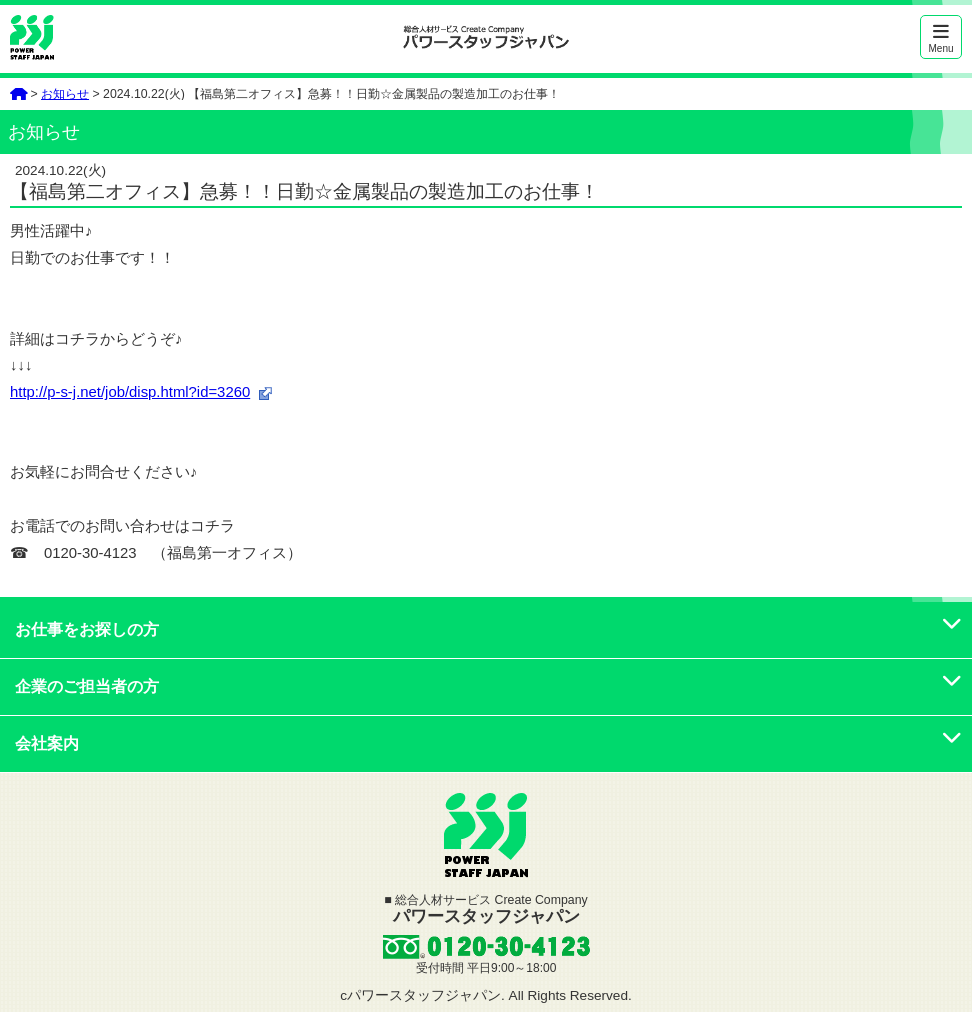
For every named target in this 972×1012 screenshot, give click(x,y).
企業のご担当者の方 (488, 686)
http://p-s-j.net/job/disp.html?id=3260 (130, 392)
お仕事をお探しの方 (488, 629)
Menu (941, 38)
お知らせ (65, 94)
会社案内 (488, 743)
